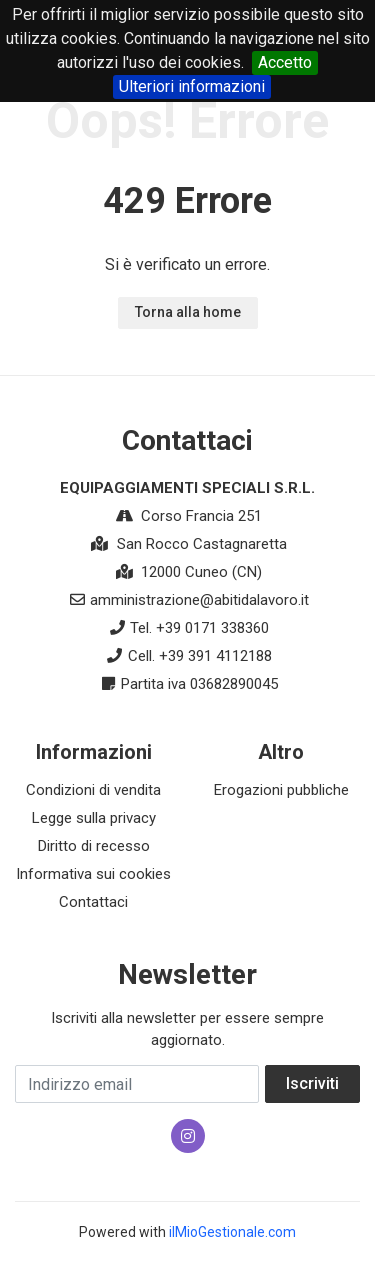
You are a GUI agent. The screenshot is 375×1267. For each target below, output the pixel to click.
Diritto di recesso (94, 846)
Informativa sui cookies (93, 874)
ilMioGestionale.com (232, 1232)
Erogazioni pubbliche (281, 790)
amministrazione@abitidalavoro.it (199, 600)
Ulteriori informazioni (192, 86)
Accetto (285, 62)
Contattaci (93, 902)
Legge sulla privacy (94, 818)
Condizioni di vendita (93, 790)
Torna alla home (188, 312)
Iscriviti (312, 1083)
